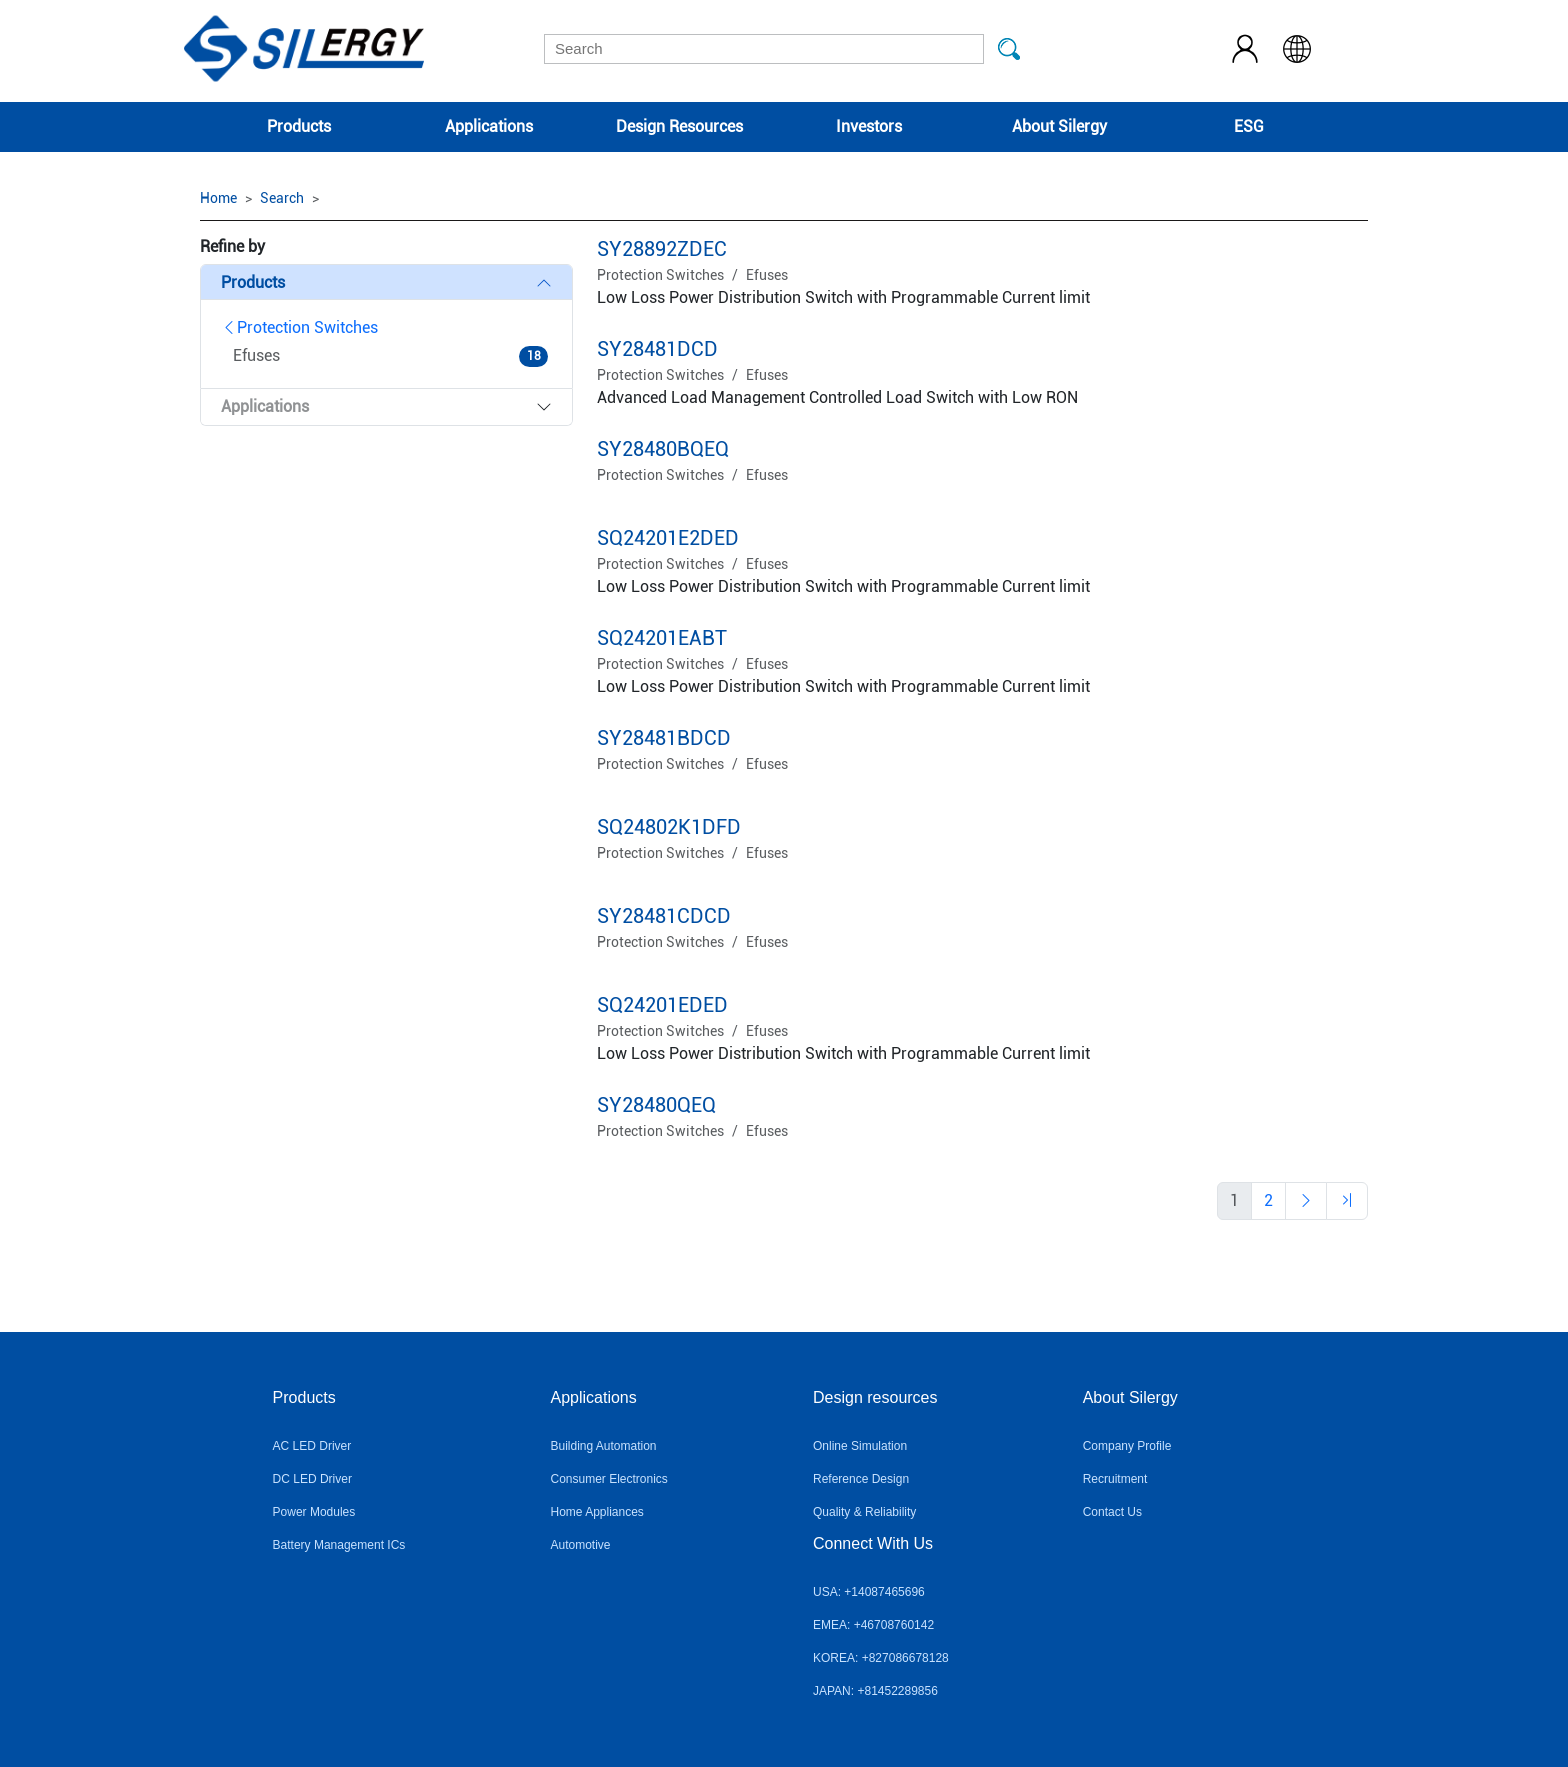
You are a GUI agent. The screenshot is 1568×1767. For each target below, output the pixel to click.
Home (218, 198)
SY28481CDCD (664, 916)
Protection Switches (299, 327)
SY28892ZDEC (662, 249)
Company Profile (1127, 1446)
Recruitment (1115, 1479)
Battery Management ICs (339, 1545)
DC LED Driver (312, 1479)
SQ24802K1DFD (669, 827)
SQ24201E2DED (668, 538)
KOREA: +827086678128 (881, 1658)
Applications (489, 126)
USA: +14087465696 (869, 1592)
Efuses (767, 275)
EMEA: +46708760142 (873, 1625)
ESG (1249, 126)
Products (299, 126)
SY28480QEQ (656, 1105)
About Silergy (1059, 126)
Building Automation (603, 1446)
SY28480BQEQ (663, 449)
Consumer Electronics (608, 1479)
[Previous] (1268, 1201)
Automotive (580, 1545)
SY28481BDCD (664, 738)
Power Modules (314, 1512)
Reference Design (861, 1479)
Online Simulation (860, 1446)
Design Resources (679, 126)
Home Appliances (596, 1512)
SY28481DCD (657, 349)
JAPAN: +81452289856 (875, 1691)
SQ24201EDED (662, 1005)
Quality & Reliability (864, 1512)
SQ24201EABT (662, 638)
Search (282, 198)
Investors (869, 126)
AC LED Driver (312, 1446)
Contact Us (1112, 1512)
